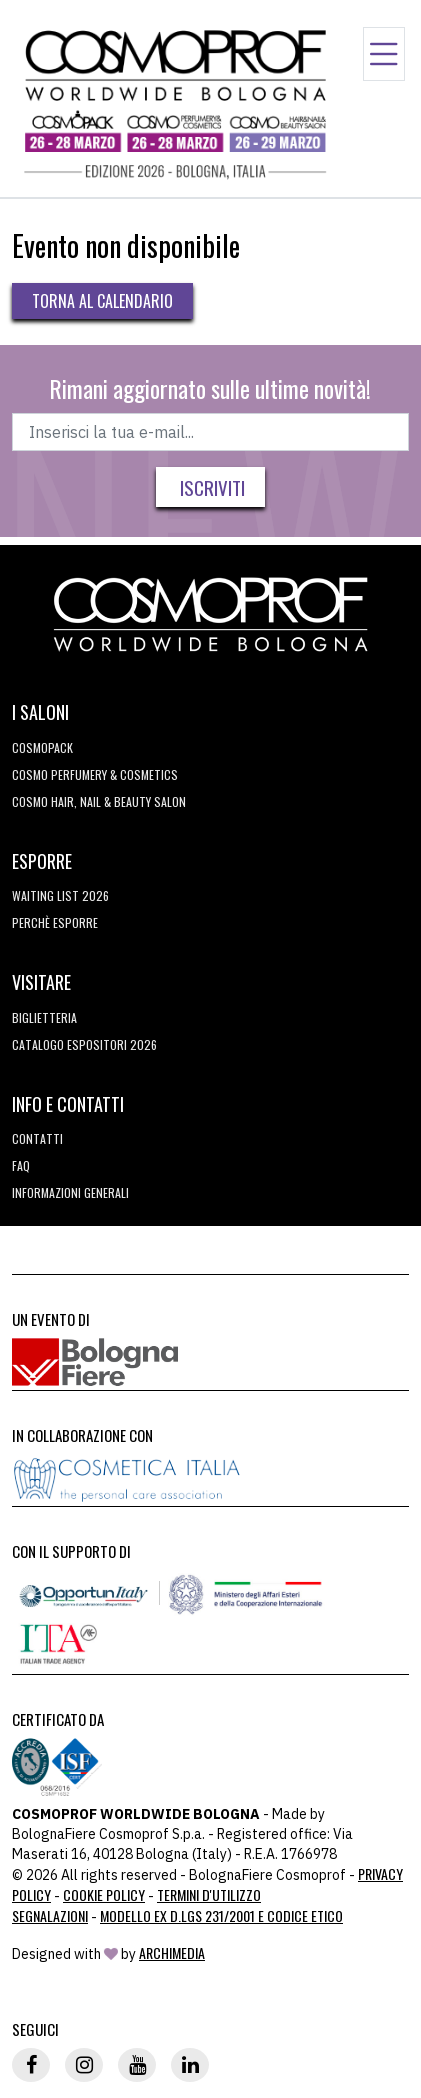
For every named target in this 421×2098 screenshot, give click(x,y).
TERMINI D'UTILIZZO (209, 1894)
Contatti (37, 1138)
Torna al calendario (102, 301)
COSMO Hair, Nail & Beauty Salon (99, 801)
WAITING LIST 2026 (60, 895)
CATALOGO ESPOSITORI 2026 (84, 1044)
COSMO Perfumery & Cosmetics (95, 774)
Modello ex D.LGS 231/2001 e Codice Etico (221, 1915)
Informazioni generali (70, 1192)
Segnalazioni (50, 1915)
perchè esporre (55, 922)
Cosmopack (42, 747)
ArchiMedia (172, 1952)
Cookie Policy (104, 1894)
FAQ (21, 1165)
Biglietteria (44, 1017)
